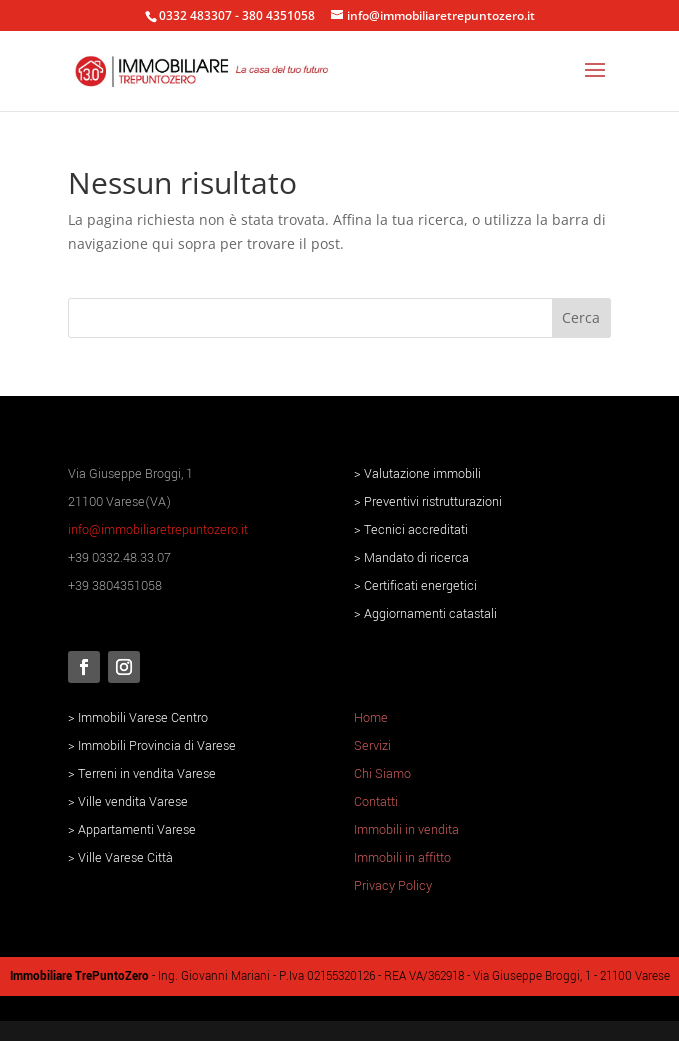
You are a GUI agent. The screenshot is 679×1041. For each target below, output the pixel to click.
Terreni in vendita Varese (147, 774)
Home (371, 718)
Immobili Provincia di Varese (157, 746)
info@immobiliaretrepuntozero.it (158, 530)
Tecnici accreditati (416, 530)
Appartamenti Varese (137, 830)
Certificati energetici (420, 586)
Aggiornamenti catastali (430, 614)
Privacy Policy (393, 886)
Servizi (372, 746)
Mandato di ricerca (416, 558)
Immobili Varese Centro (143, 718)
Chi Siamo (382, 774)
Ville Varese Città (125, 858)
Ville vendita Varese (133, 802)
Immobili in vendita (406, 830)
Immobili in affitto (402, 858)
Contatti (376, 802)
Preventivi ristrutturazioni (433, 502)
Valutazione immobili (422, 474)
